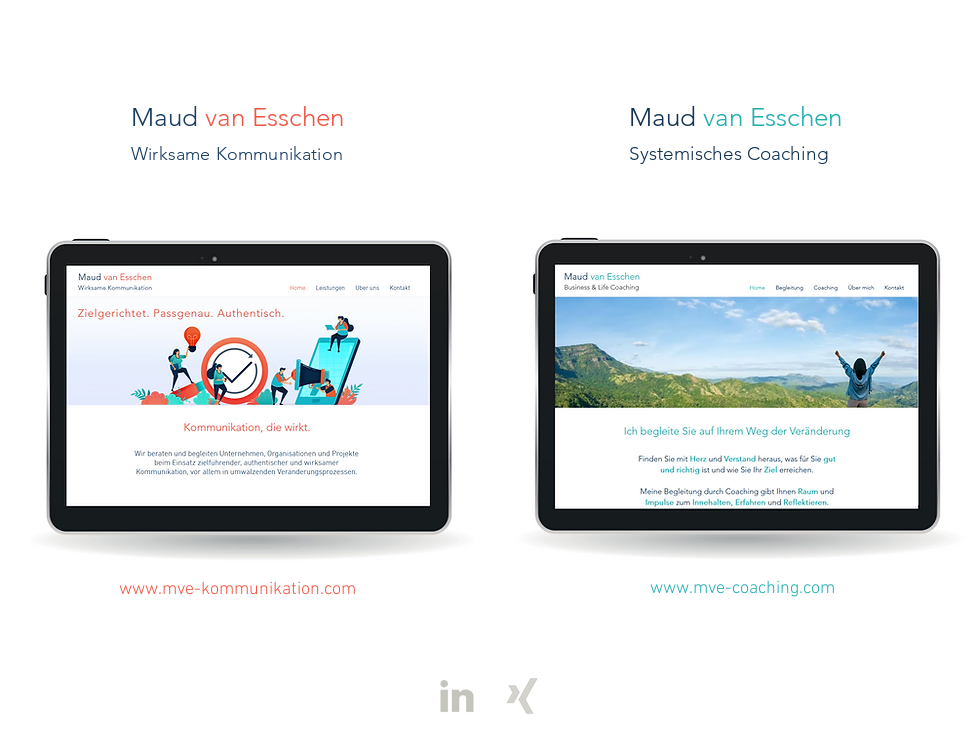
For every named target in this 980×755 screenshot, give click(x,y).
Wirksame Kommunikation (237, 154)
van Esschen (274, 117)
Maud (164, 117)
